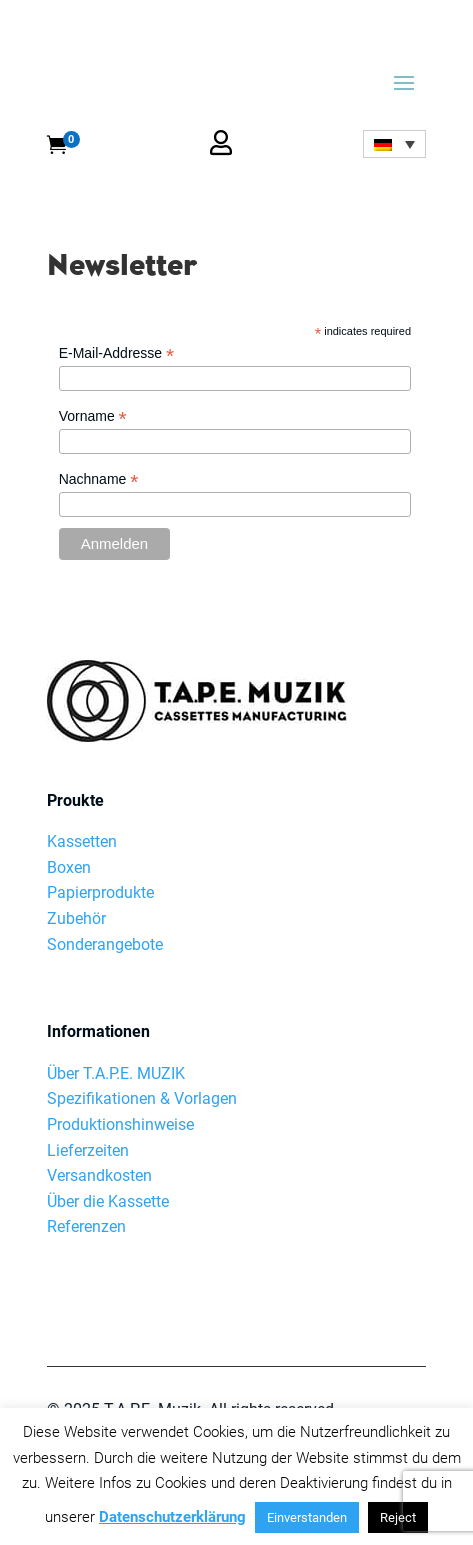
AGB (254, 1358)
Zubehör (76, 841)
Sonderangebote (105, 867)
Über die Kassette (108, 1124)
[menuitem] (394, 144)
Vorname (93, 416)
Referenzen (86, 1149)
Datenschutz (91, 1358)
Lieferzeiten (88, 1073)
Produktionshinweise (120, 1047)
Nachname (99, 479)
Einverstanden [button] (307, 1517)
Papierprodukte (100, 815)
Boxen (69, 790)
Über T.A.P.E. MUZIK (116, 996)
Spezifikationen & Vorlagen (142, 1021)
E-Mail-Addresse (117, 353)
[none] (394, 144)
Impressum (187, 1358)
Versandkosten (99, 1098)
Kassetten (82, 764)
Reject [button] (398, 1517)
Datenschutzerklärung (172, 1517)
